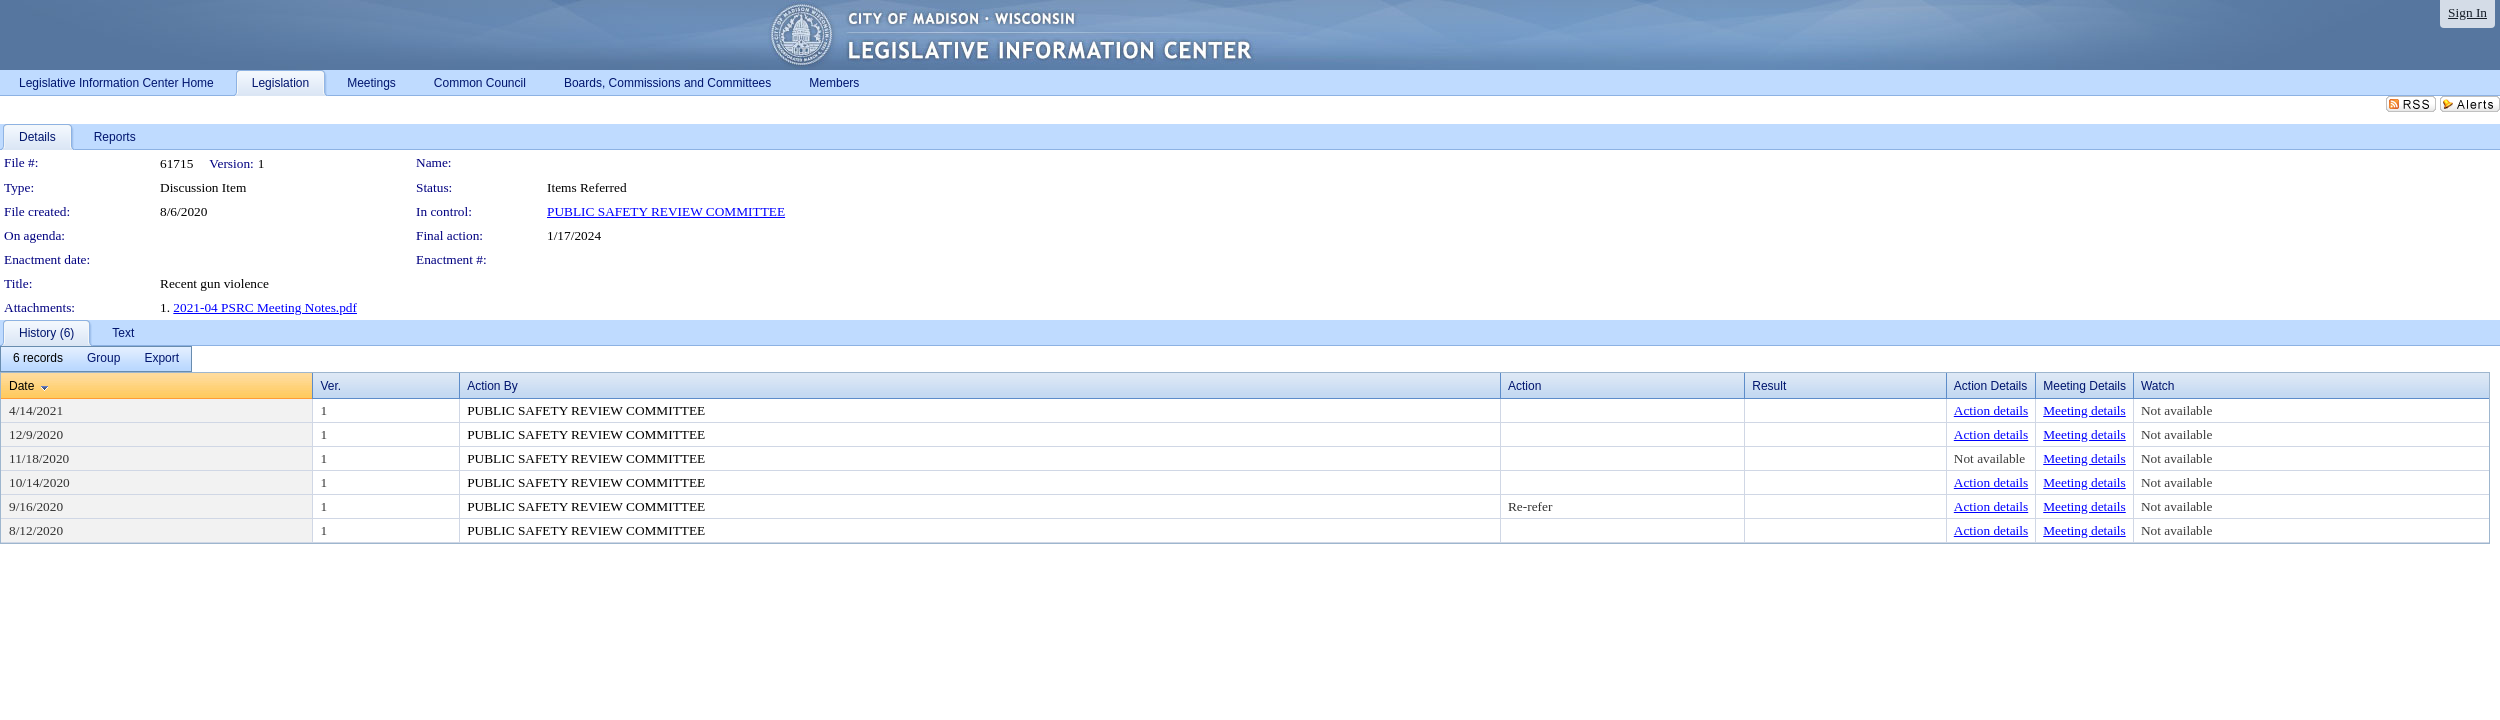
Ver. (330, 386)
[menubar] (96, 359)
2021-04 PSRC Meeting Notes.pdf (265, 307)
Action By (492, 386)
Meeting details (2084, 410)
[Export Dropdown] (161, 359)
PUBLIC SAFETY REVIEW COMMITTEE (666, 211)
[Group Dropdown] (103, 359)
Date (21, 386)
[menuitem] (38, 359)
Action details (1991, 410)
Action (1524, 386)
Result (1769, 386)
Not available (2176, 410)
